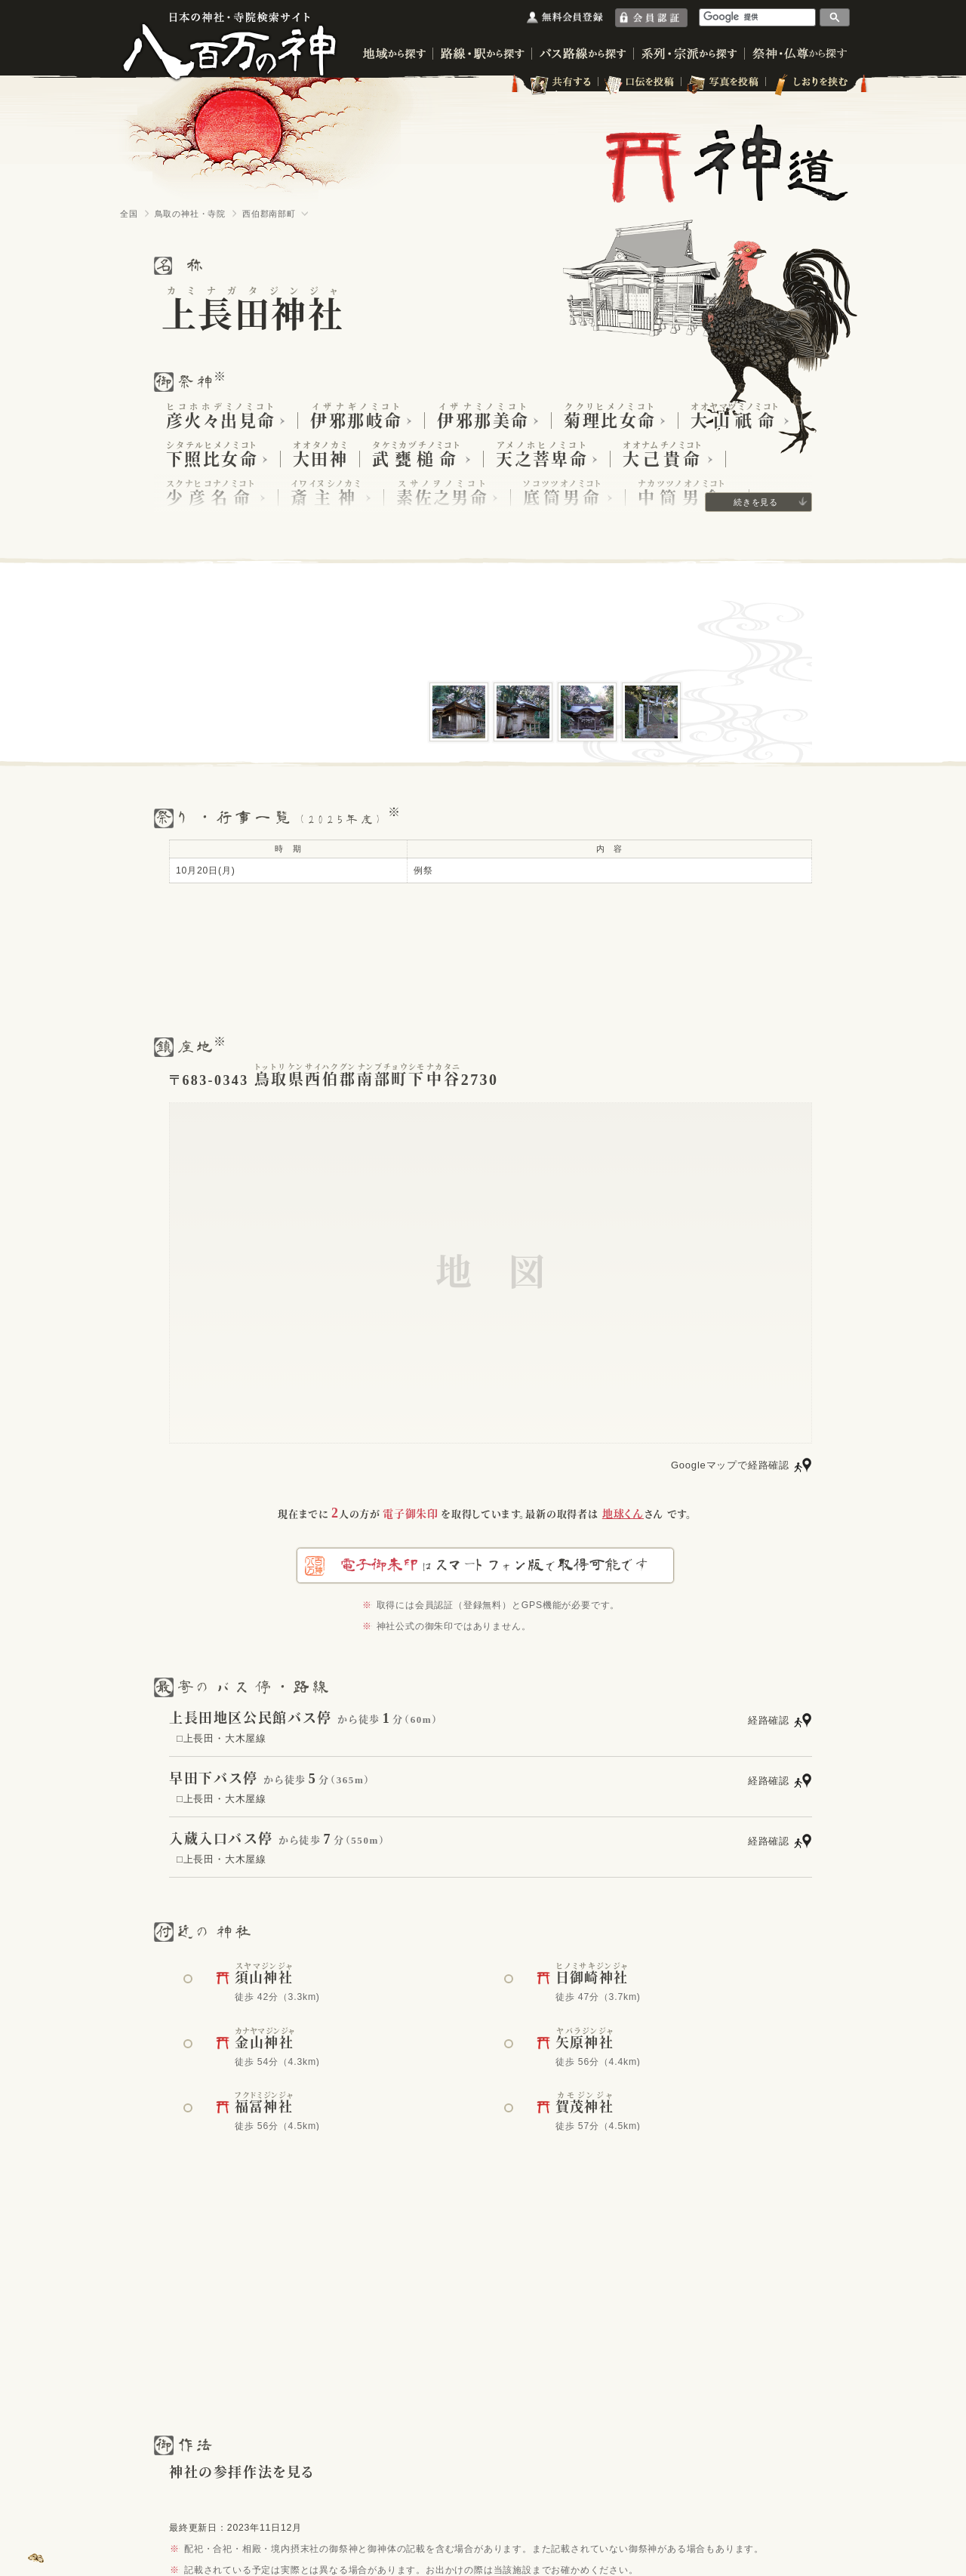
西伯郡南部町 (269, 213)
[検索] (757, 17)
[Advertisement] (483, 959)
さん (632, 1514)
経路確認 (768, 1720)
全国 (129, 213)
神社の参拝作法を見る (242, 2472)
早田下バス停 (213, 1778)
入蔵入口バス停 (220, 1839)
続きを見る (756, 502)
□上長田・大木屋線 (221, 1738)
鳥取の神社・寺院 (190, 213)
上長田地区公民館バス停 (250, 1718)
